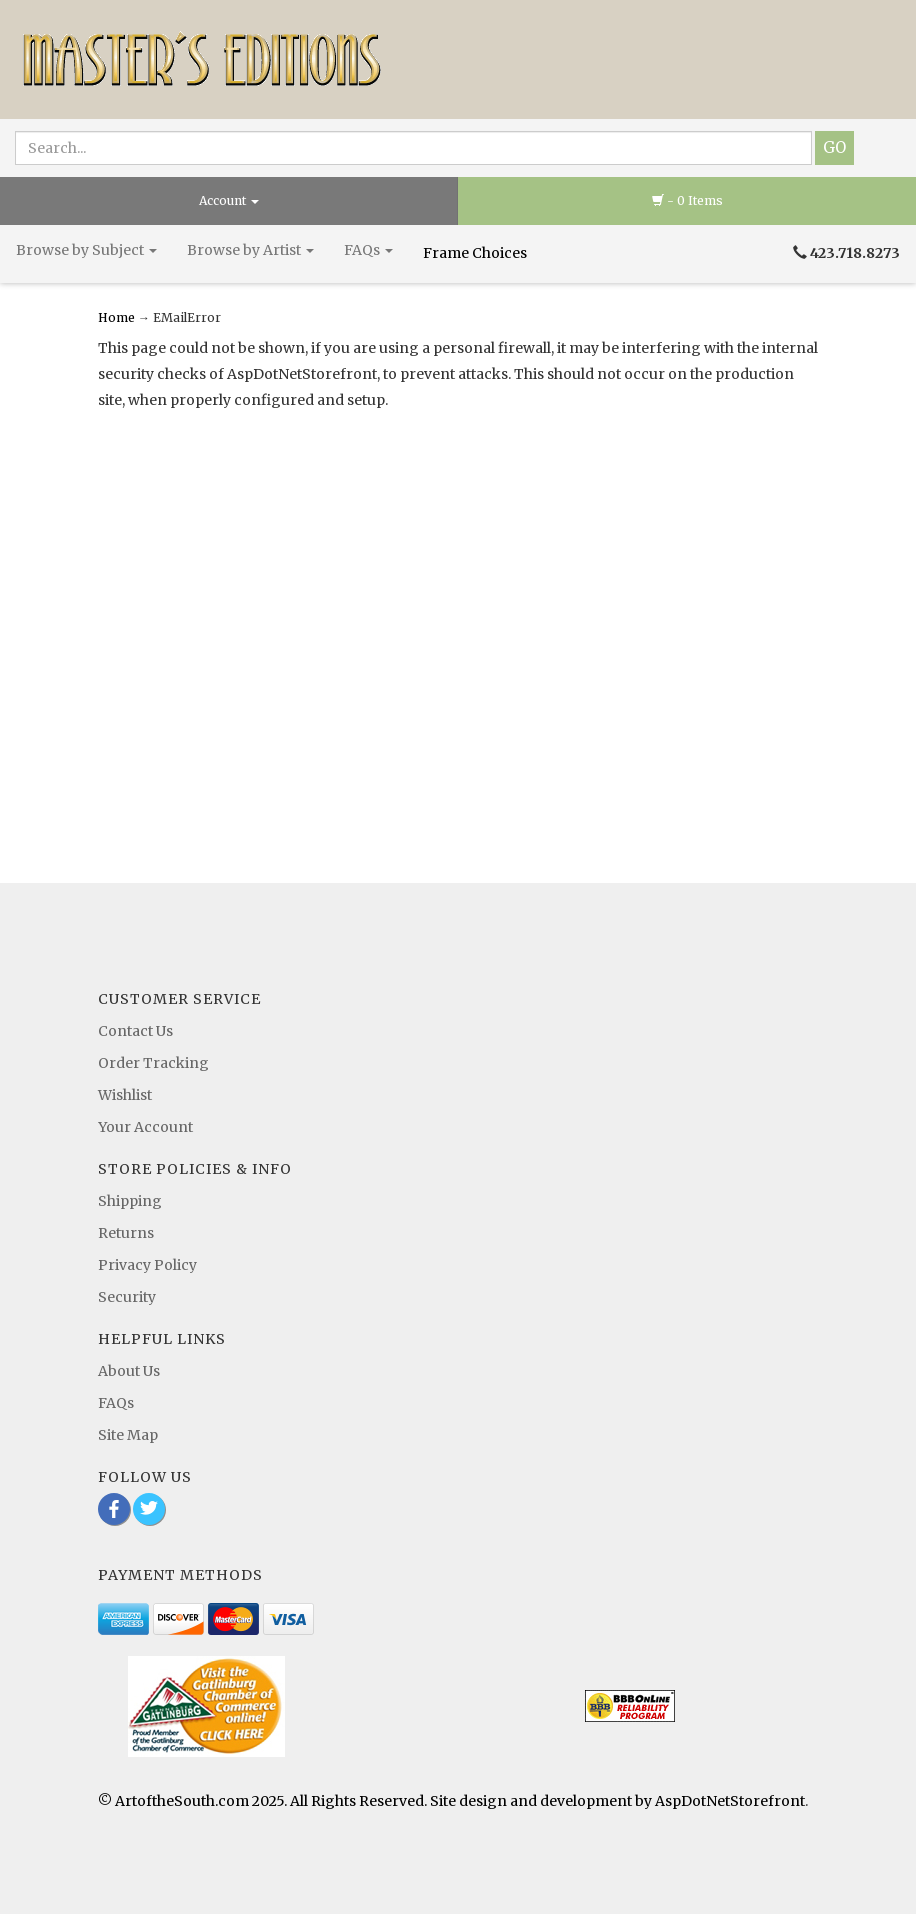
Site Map (128, 1435)
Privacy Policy (147, 1265)
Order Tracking (153, 1063)
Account (229, 200)
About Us (129, 1371)
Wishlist (125, 1095)
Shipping (130, 1201)
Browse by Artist (250, 250)
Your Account (145, 1127)
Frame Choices (476, 253)
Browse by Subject (86, 250)
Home (118, 317)
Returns (126, 1233)
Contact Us (135, 1031)
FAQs (368, 250)
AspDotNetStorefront (730, 1801)
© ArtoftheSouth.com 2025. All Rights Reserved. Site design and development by (376, 1801)
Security (127, 1297)
